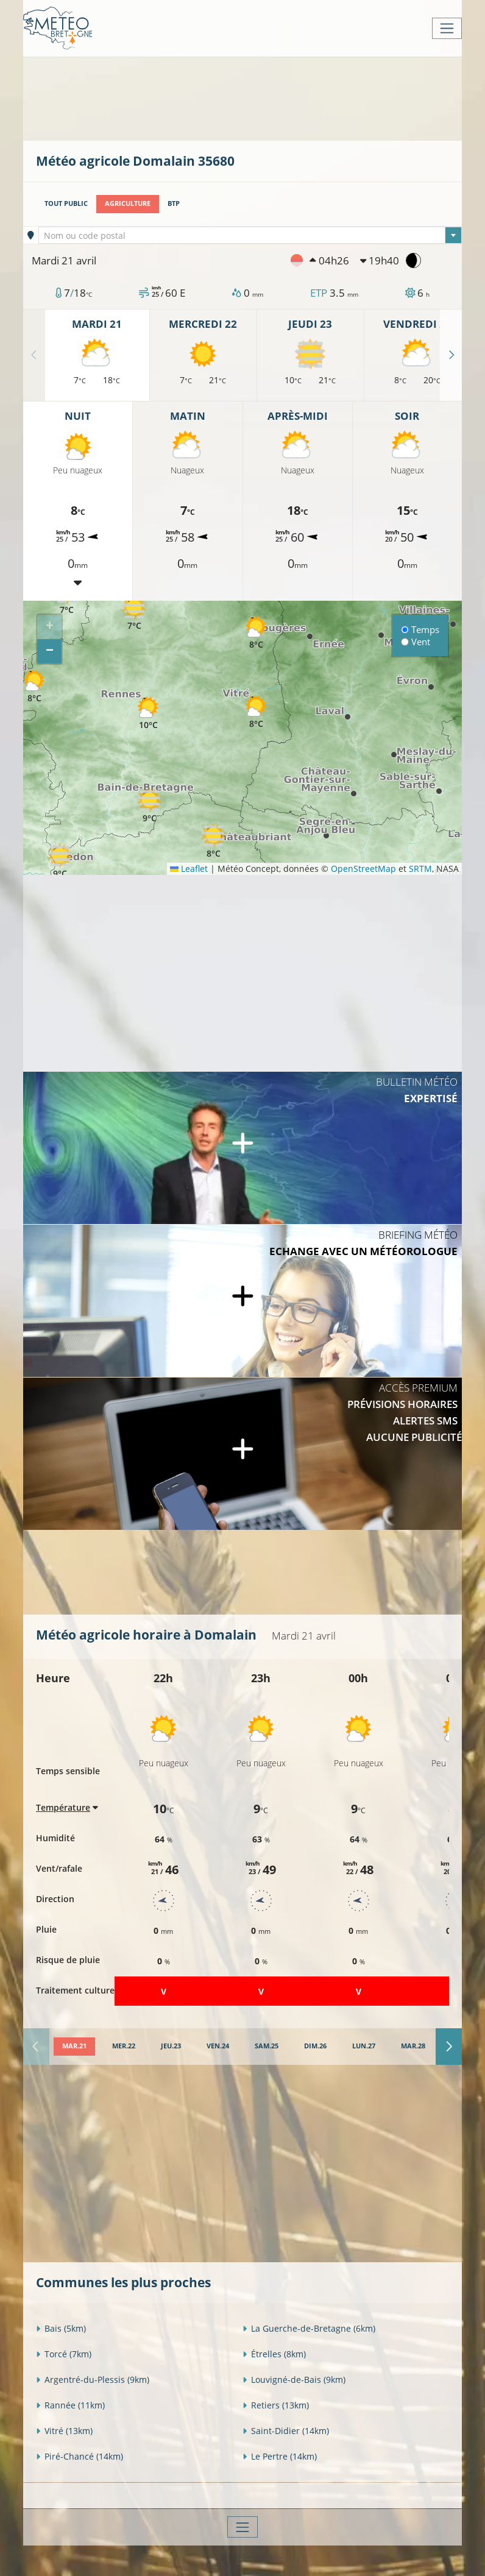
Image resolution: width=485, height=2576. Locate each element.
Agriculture (127, 203)
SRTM (420, 868)
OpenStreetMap (363, 868)
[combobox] (250, 235)
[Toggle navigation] (447, 28)
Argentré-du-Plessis (92, 2379)
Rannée (70, 2405)
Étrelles (274, 2354)
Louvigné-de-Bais (293, 2379)
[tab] (74, 2046)
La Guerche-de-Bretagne (308, 2328)
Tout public (66, 203)
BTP (174, 203)
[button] (149, 806)
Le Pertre (279, 2456)
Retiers (275, 2405)
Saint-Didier (285, 2430)
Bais (61, 2328)
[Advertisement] (258, 97)
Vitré (64, 2430)
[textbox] (250, 235)
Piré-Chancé (79, 2456)
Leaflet (189, 868)
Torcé (63, 2354)
